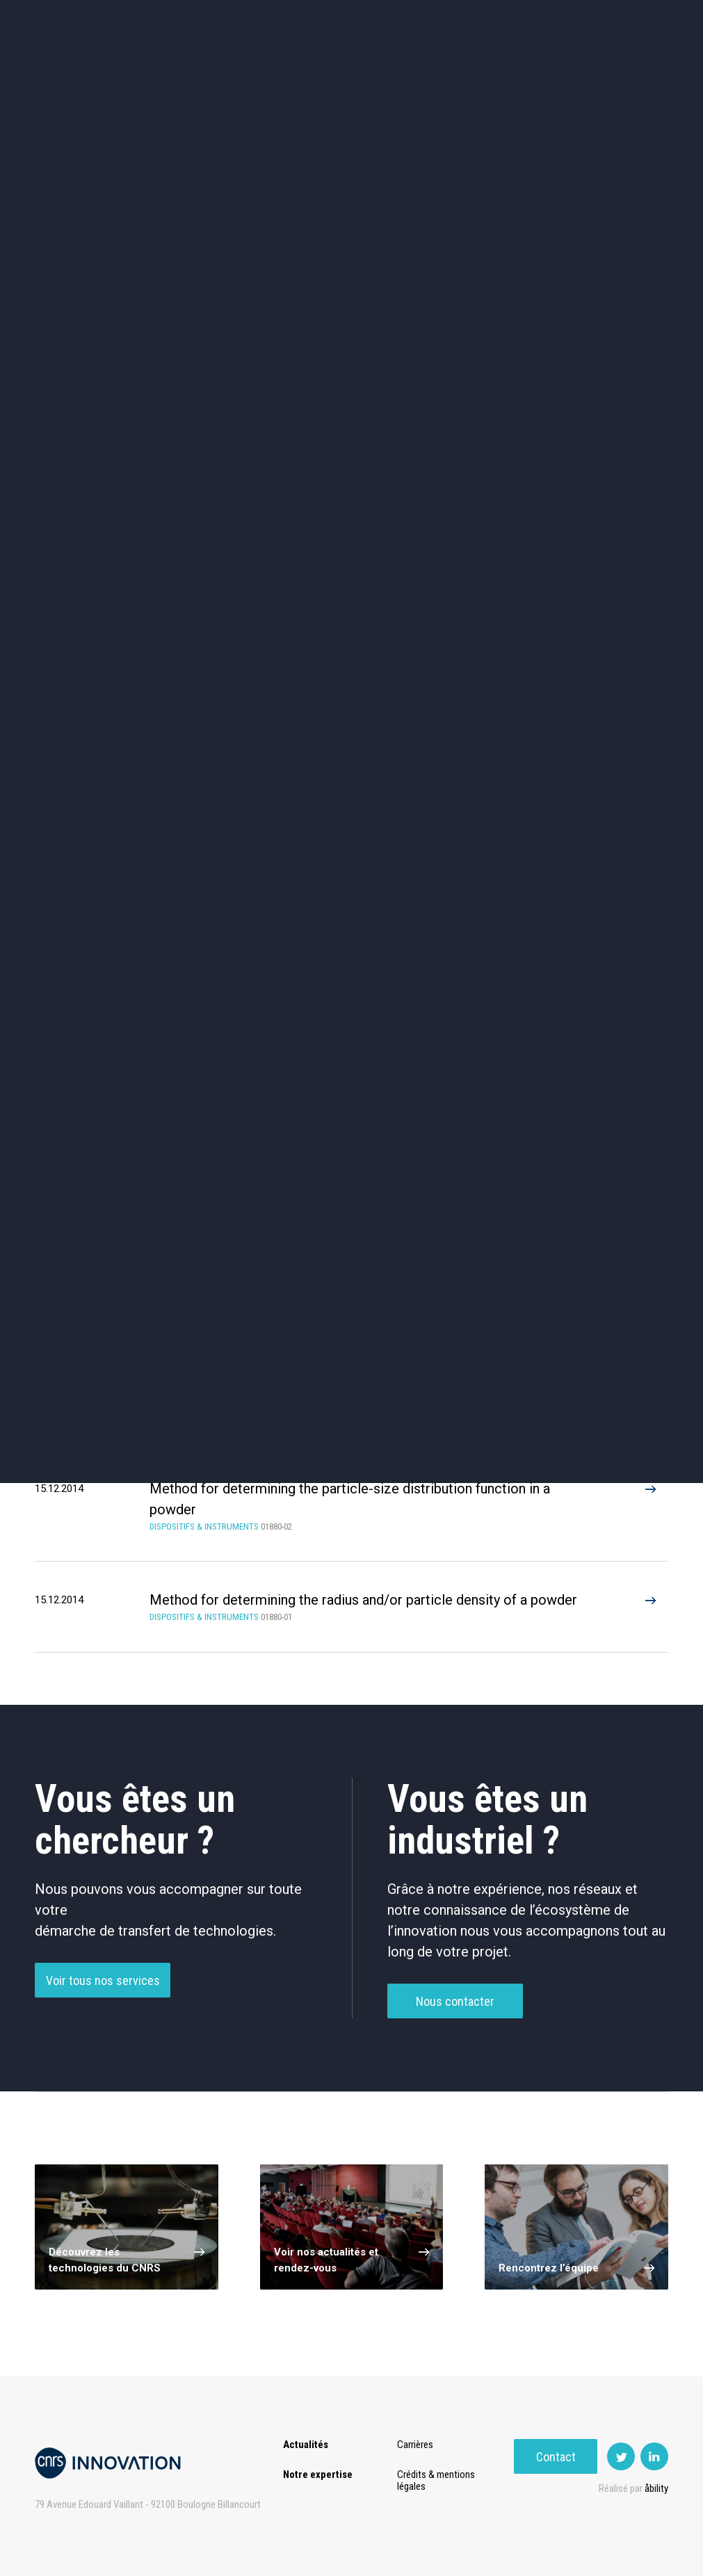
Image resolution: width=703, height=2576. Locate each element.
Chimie (93, 483)
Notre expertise (318, 2474)
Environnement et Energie (92, 424)
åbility (656, 2488)
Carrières (417, 2444)
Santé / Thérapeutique (610, 484)
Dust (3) (401, 1203)
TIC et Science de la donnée (351, 424)
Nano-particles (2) (103, 1203)
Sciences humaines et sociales (481, 424)
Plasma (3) (102, 1252)
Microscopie (551, 1058)
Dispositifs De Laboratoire (551, 1005)
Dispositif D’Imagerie (401, 1005)
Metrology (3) (551, 1203)
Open (416, 49)
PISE (466, 49)
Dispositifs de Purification (252, 1058)
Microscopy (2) (402, 1252)
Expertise (136, 49)
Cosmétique (222, 424)
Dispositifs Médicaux (103, 1058)
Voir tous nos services (103, 2008)
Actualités (60, 49)
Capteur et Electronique (352, 484)
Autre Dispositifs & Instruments (102, 1111)
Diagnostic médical (92, 542)
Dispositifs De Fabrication (252, 1005)
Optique (351, 542)
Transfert (209, 49)
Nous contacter (455, 2029)
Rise (366, 49)
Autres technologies (610, 543)
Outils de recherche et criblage (481, 543)
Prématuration (294, 49)
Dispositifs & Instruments (222, 484)
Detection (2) (252, 1252)
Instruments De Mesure (401, 1058)
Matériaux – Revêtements (221, 543)
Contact (102, 76)
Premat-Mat (533, 49)
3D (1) (551, 1252)
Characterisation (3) (252, 1203)
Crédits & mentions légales (438, 2480)
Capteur (102, 1005)
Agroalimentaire (610, 424)
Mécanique (480, 483)
